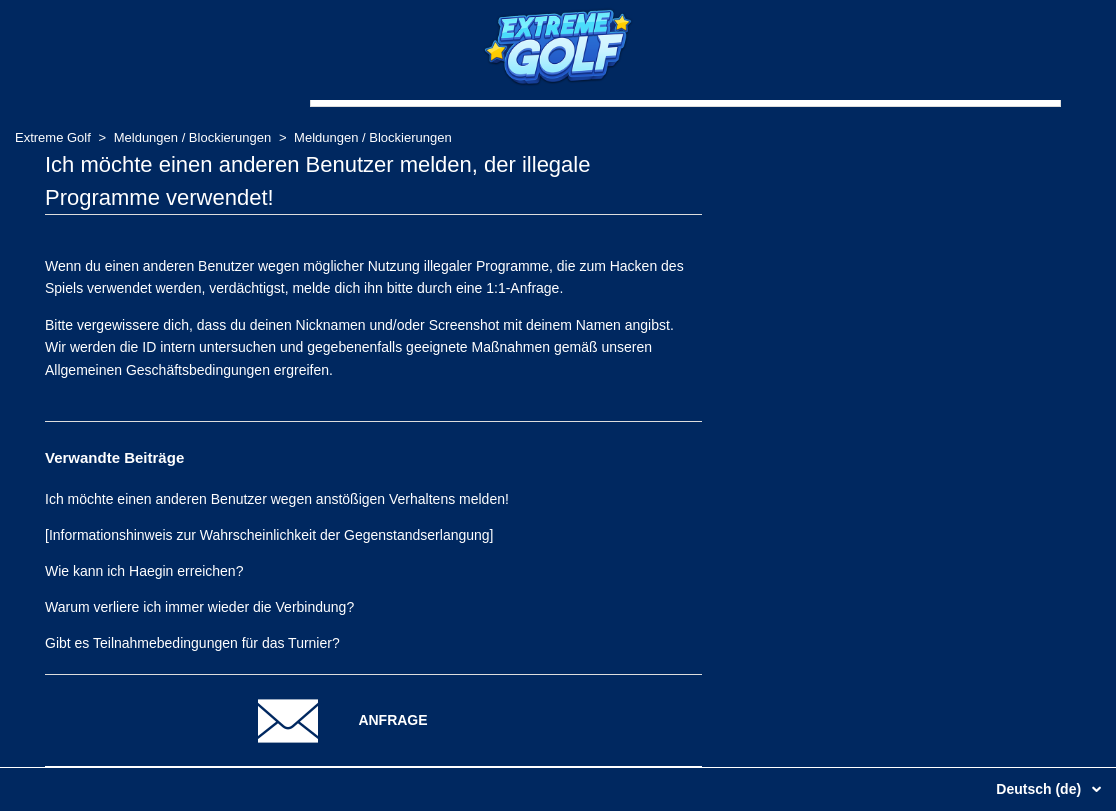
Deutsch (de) (1040, 789)
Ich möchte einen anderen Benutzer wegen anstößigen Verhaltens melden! (277, 499)
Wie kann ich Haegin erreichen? (144, 571)
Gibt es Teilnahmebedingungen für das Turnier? (192, 643)
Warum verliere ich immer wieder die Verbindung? (199, 607)
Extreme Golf (53, 137)
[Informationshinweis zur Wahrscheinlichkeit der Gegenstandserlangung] (269, 535)
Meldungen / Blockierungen (194, 137)
